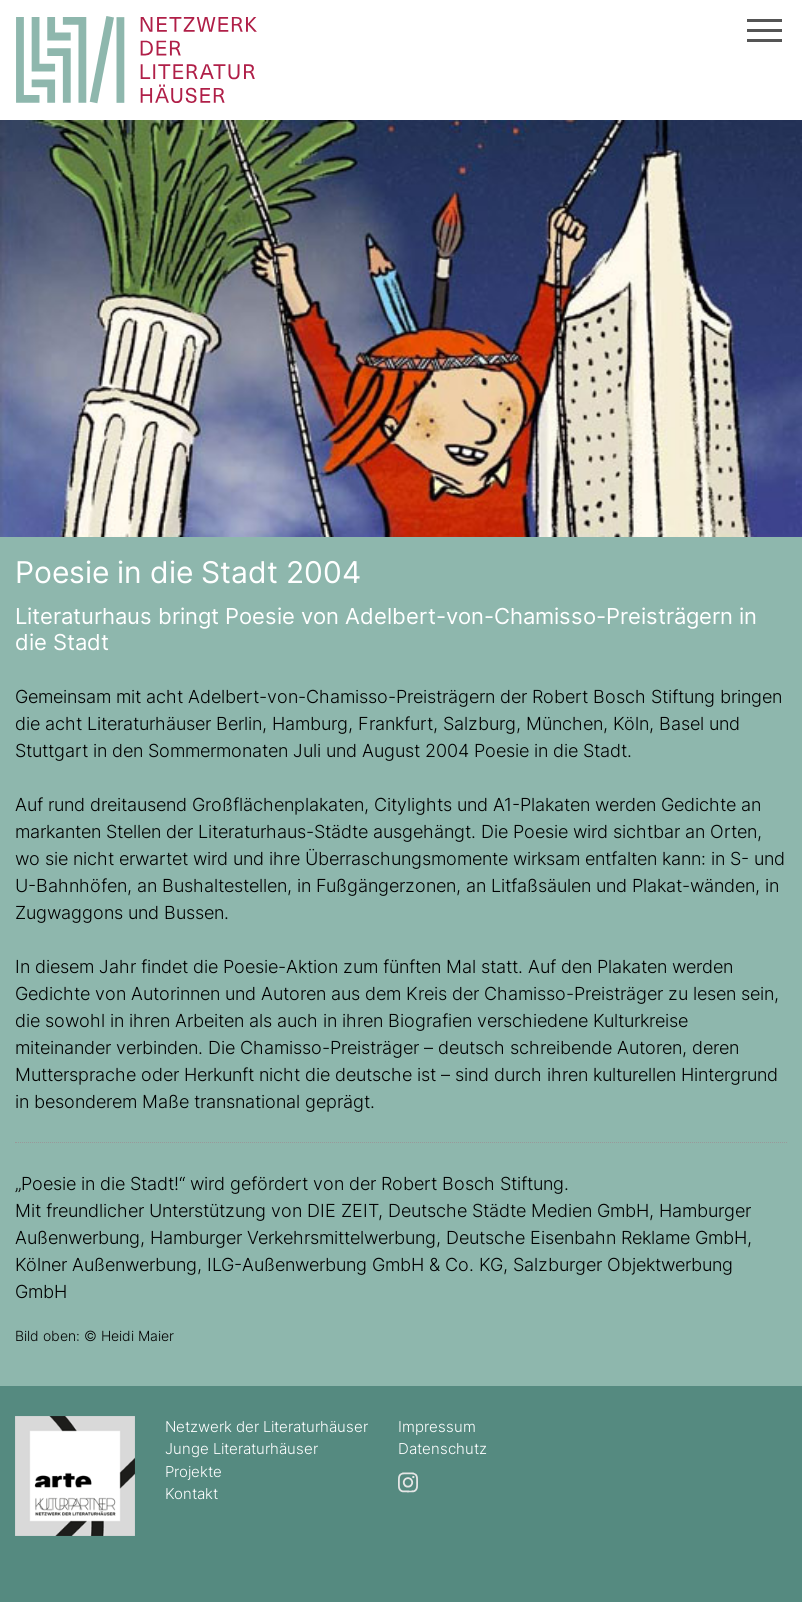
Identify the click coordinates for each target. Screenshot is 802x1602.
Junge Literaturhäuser (241, 1448)
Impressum (437, 1426)
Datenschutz (442, 1448)
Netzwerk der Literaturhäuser (266, 1426)
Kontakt (191, 1493)
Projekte (193, 1471)
